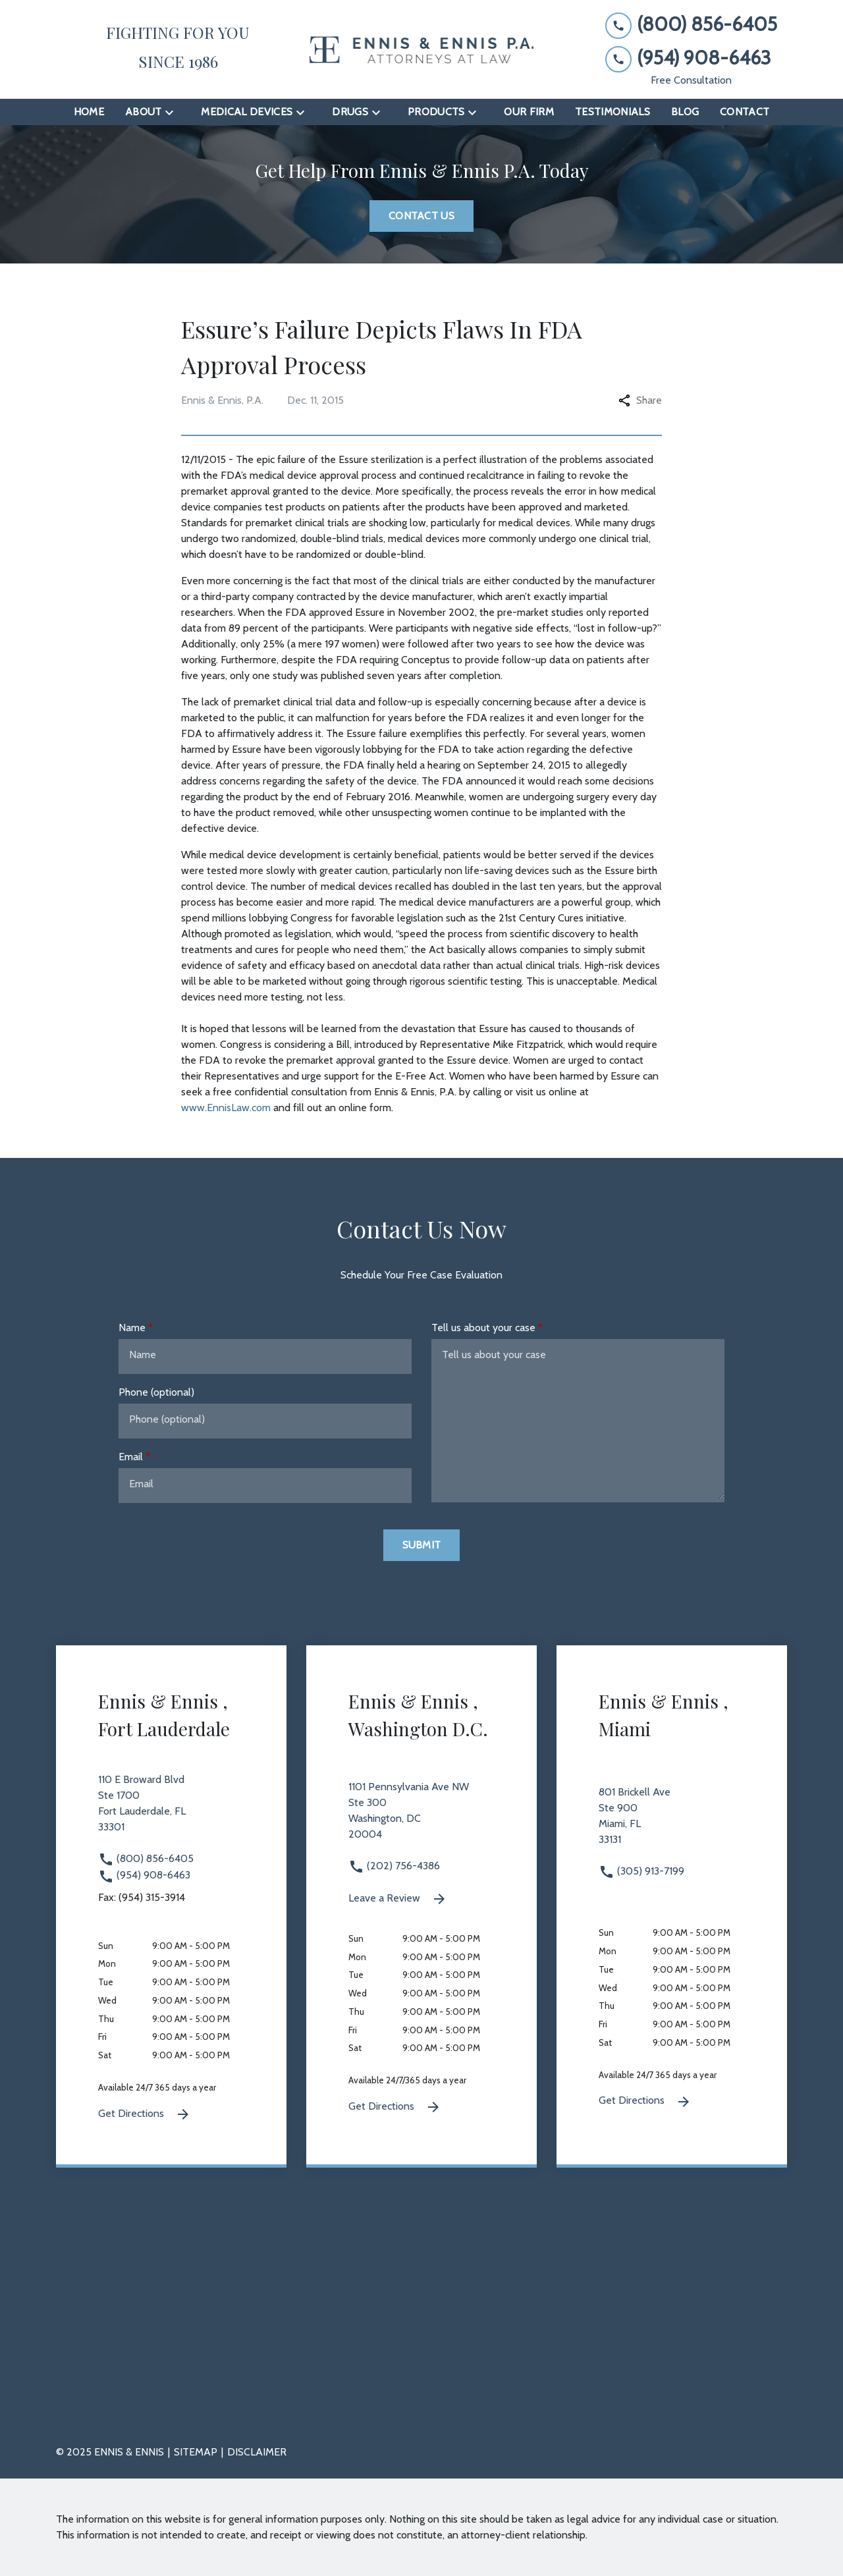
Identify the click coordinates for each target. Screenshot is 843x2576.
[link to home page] (421, 49)
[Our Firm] (529, 112)
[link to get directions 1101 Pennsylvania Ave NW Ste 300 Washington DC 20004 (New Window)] (421, 1818)
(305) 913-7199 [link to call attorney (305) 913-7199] (641, 1871)
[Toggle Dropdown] (173, 112)
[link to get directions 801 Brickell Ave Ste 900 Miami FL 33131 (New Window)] (672, 1823)
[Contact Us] (421, 216)
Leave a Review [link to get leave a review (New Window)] (397, 1899)
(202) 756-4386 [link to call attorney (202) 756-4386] (394, 1865)
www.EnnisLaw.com (226, 1107)
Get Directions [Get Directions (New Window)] (144, 2114)
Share (640, 400)
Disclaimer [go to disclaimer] (256, 2452)
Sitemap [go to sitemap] (195, 2452)
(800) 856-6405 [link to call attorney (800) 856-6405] (146, 1858)
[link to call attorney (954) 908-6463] (691, 58)
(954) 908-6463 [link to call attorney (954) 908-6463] (144, 1875)
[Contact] (745, 112)
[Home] (88, 112)
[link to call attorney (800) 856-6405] (691, 25)
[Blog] (685, 112)
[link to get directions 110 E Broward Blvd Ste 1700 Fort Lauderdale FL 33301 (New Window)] (171, 1811)
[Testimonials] (612, 112)
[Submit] (421, 1545)
